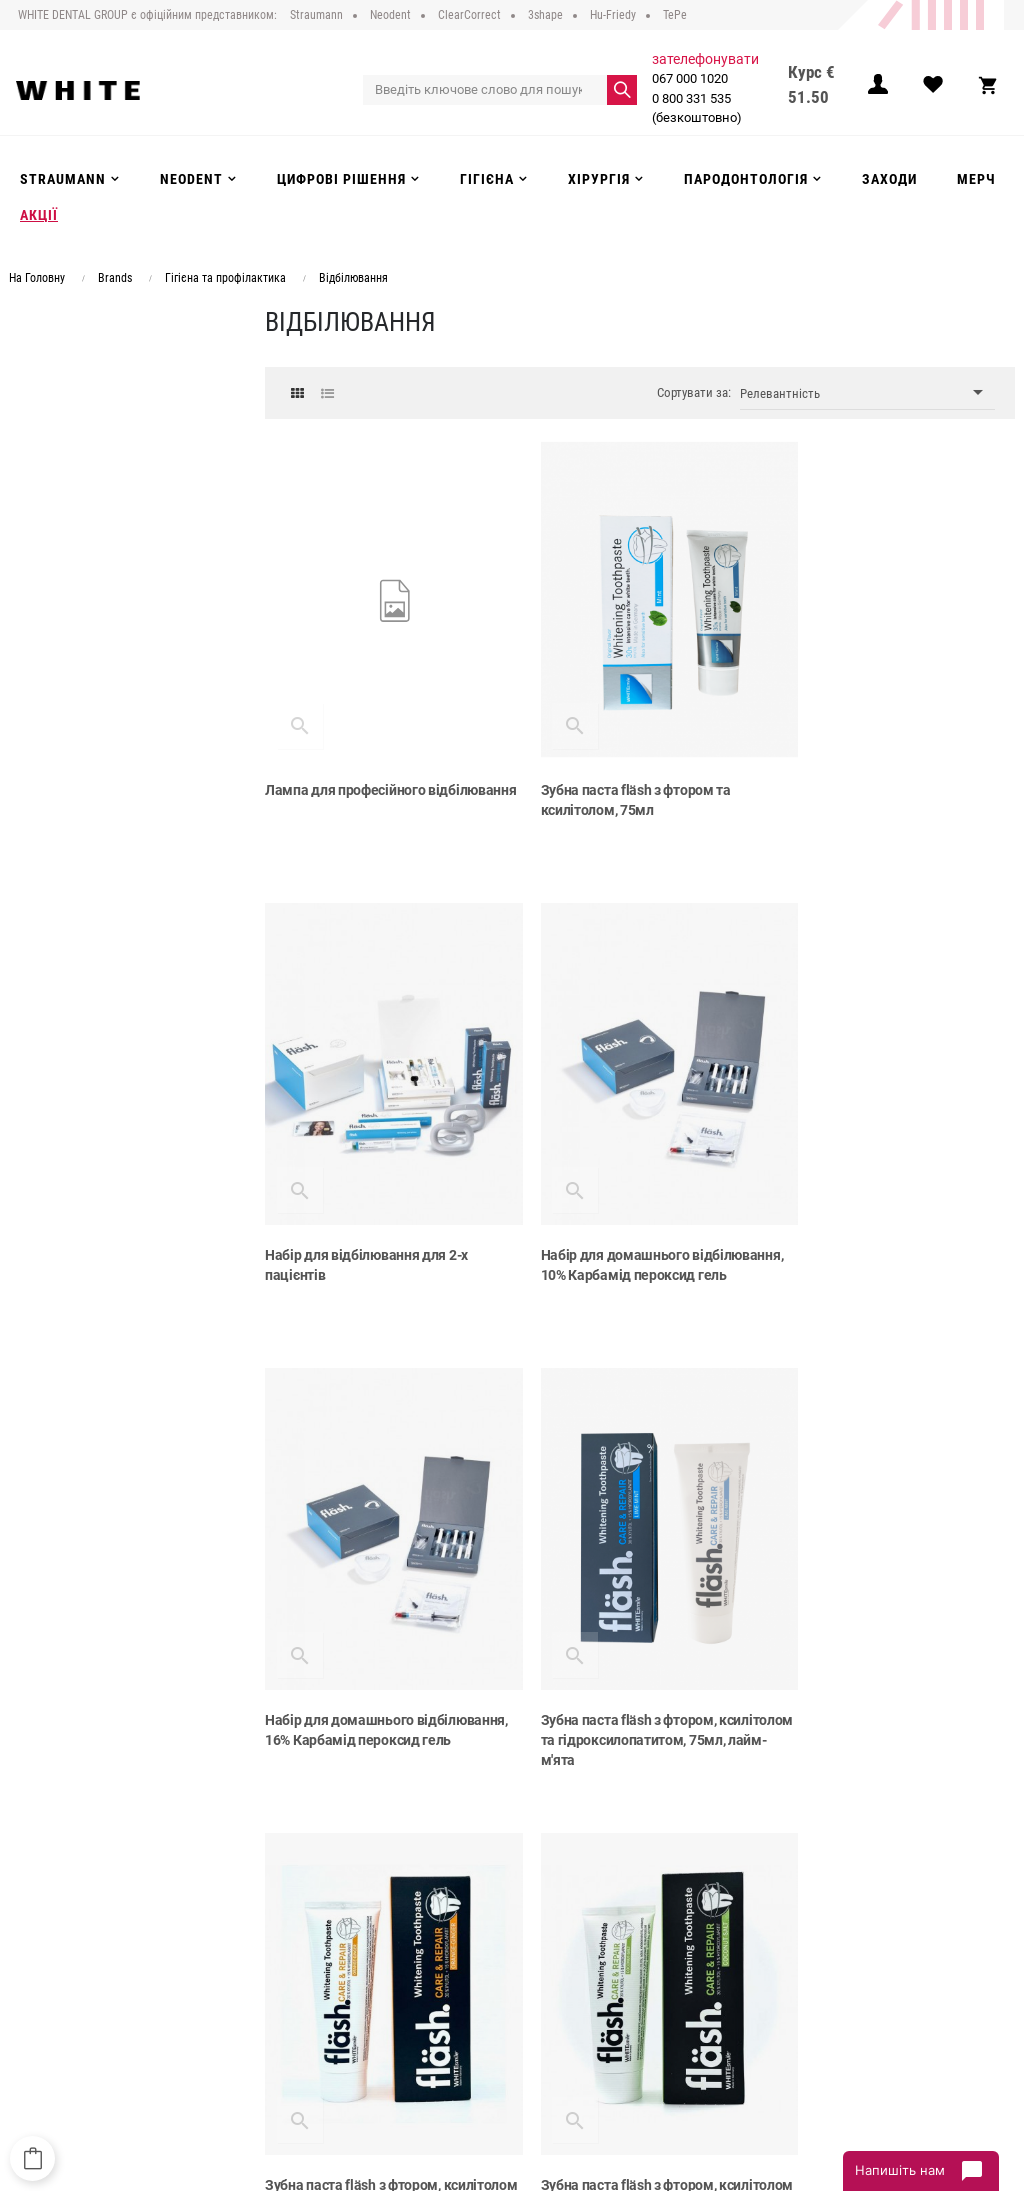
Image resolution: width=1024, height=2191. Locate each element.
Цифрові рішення (474, 1937)
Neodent (448, 1917)
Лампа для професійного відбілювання (345, 776)
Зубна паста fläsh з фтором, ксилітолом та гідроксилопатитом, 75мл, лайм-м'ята (888, 1226)
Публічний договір (306, 1917)
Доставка (280, 1937)
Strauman (452, 1896)
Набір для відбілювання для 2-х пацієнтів (878, 776)
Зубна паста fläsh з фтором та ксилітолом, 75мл (616, 776)
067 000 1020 (688, 78)
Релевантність (867, 392)
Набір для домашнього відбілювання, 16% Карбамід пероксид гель (613, 1226)
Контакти (280, 2019)
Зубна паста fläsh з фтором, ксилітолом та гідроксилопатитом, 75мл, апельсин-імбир (376, 1666)
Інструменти (460, 1958)
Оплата (274, 1958)
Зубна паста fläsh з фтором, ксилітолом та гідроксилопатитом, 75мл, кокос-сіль (632, 1666)
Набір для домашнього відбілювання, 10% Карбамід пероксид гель (357, 1226)
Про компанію (294, 1896)
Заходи (445, 1998)
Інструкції (280, 1998)
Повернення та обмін (314, 1978)
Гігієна (444, 1978)
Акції (438, 2019)
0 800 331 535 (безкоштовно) (695, 108)
